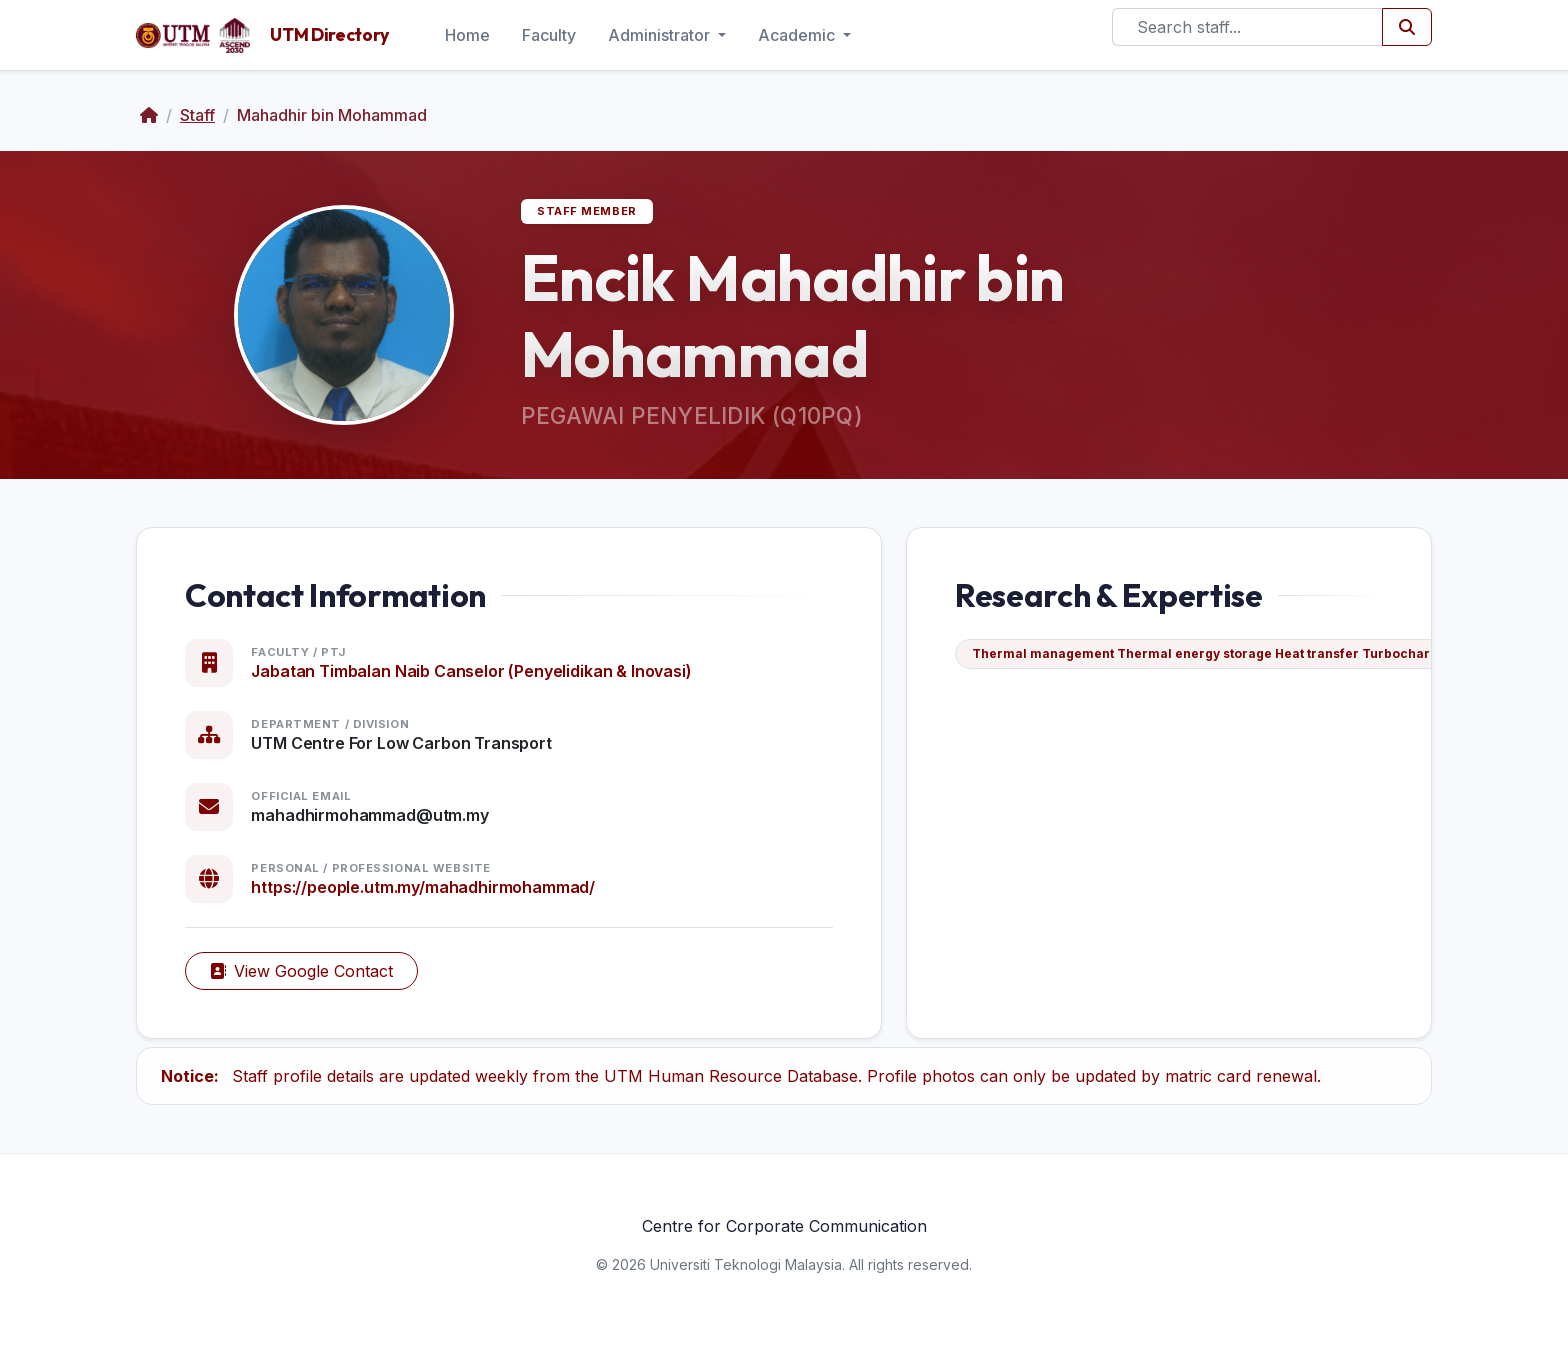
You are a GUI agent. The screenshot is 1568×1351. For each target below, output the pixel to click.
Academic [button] (798, 35)
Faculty (549, 35)
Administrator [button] (661, 35)
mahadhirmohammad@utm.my (369, 815)
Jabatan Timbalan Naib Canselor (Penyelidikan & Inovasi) (471, 671)
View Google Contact (301, 971)
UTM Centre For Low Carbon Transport (401, 743)
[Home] (149, 115)
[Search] (1247, 27)
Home (467, 35)
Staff (197, 115)
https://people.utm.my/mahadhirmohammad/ (423, 887)
